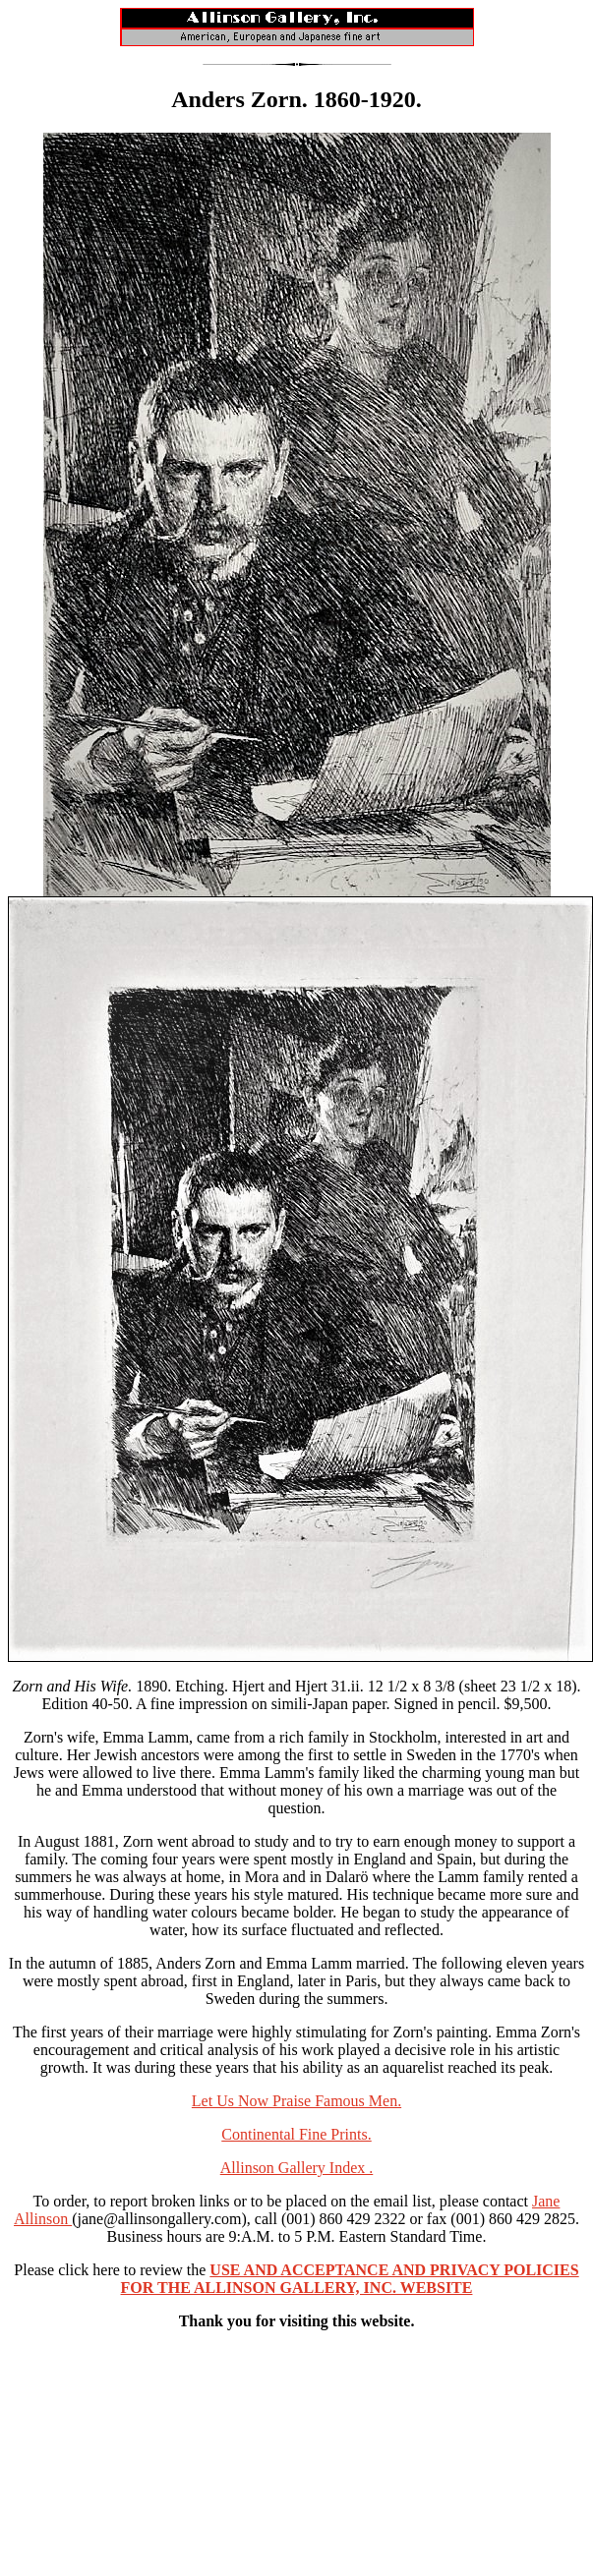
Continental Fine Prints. (296, 2134)
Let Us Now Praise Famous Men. (296, 2100)
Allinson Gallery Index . (297, 2167)
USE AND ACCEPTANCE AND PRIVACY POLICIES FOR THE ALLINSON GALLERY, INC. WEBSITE (350, 2278)
